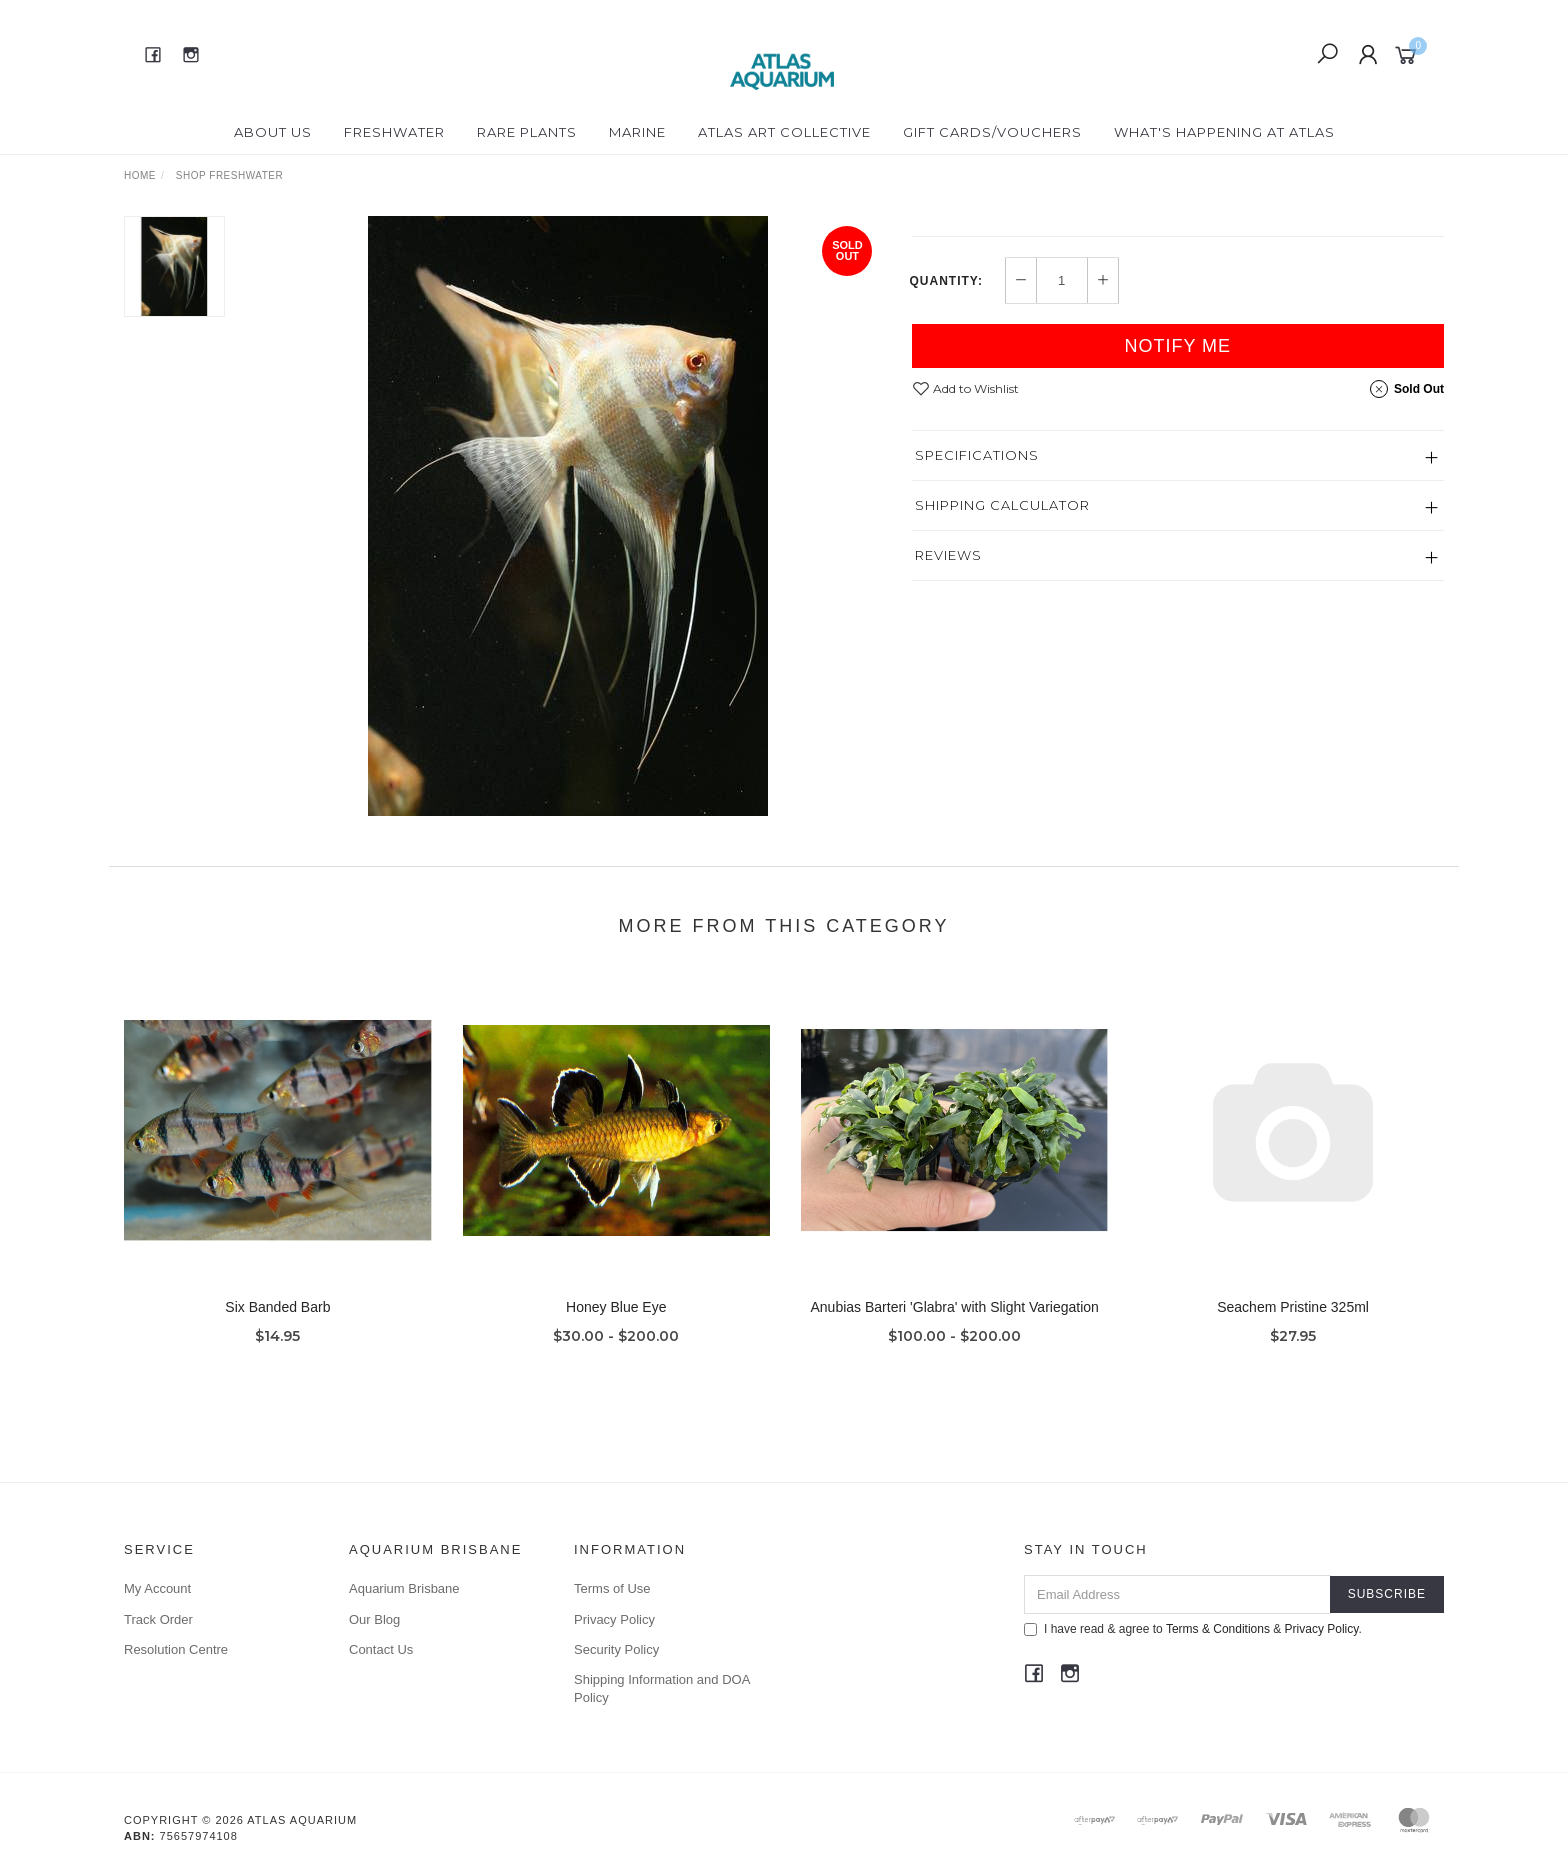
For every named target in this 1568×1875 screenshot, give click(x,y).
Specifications (977, 538)
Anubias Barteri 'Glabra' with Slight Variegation (955, 1326)
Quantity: (946, 364)
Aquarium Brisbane (404, 1588)
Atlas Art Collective (784, 132)
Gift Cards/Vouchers (992, 132)
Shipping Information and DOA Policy (662, 1688)
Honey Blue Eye (616, 1326)
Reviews (948, 638)
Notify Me (1177, 429)
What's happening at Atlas (1224, 132)
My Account (157, 1588)
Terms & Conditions (1218, 1629)
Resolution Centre (176, 1649)
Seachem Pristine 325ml (1293, 1326)
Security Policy (616, 1649)
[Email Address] (1177, 1594)
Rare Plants (527, 132)
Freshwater (394, 132)
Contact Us (381, 1649)
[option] (568, 516)
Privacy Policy (614, 1619)
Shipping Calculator (1002, 588)
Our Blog (374, 1619)
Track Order (158, 1619)
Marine (637, 132)
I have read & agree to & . (1193, 1629)
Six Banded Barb (277, 1326)
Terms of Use (612, 1588)
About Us (273, 132)
